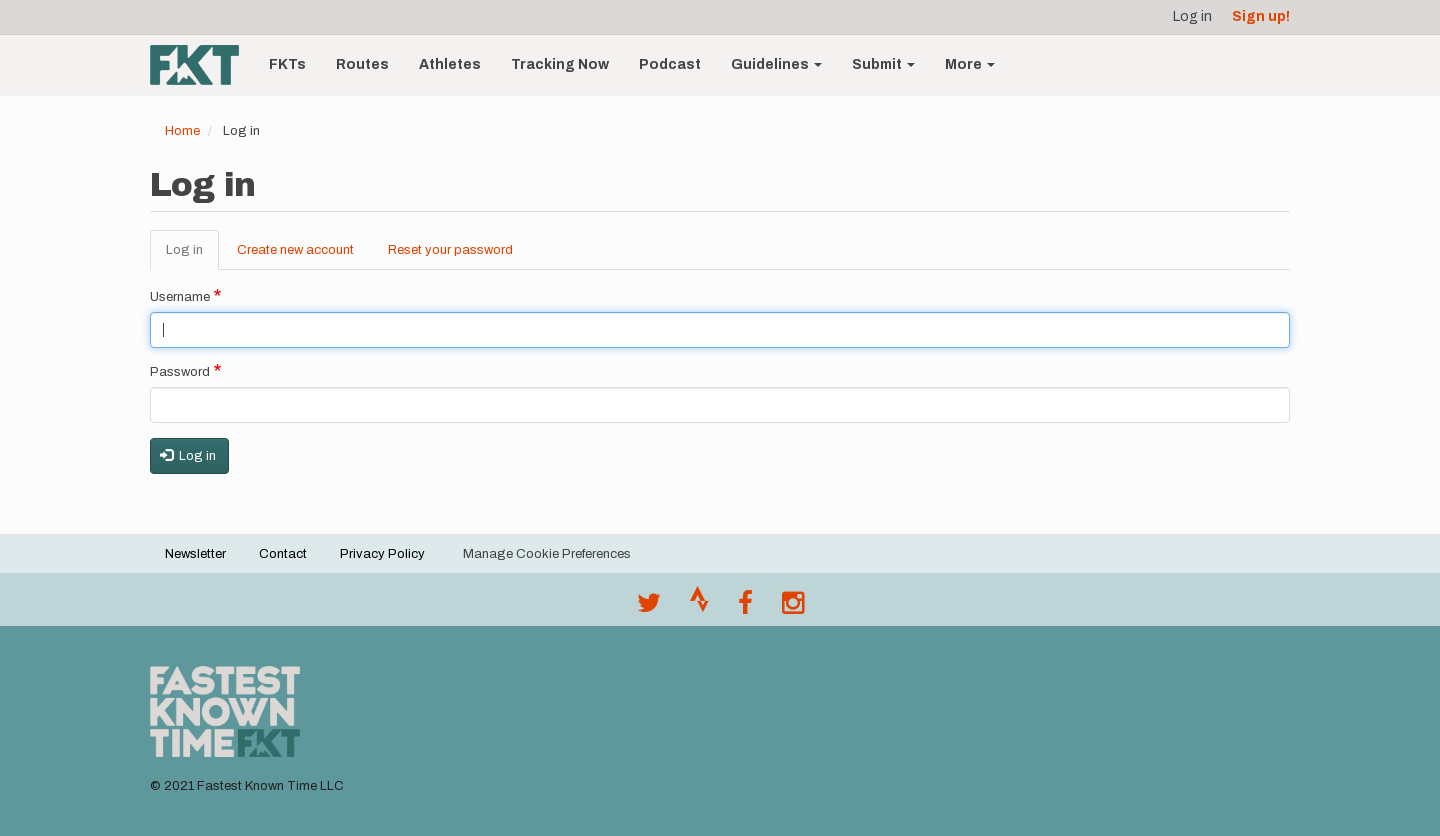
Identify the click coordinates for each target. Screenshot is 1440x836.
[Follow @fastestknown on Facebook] (745, 608)
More (970, 64)
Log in (1192, 16)
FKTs (287, 64)
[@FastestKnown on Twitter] (649, 608)
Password (180, 372)
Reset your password (450, 250)
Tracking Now (560, 64)
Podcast (670, 64)
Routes (362, 64)
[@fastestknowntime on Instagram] (793, 608)
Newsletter (195, 554)
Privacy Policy (382, 554)
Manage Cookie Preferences (547, 554)
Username (180, 297)
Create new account (295, 250)
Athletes (450, 64)
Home (182, 131)
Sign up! (1261, 16)
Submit (883, 64)
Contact (283, 554)
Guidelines (776, 64)
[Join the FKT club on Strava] (699, 608)
